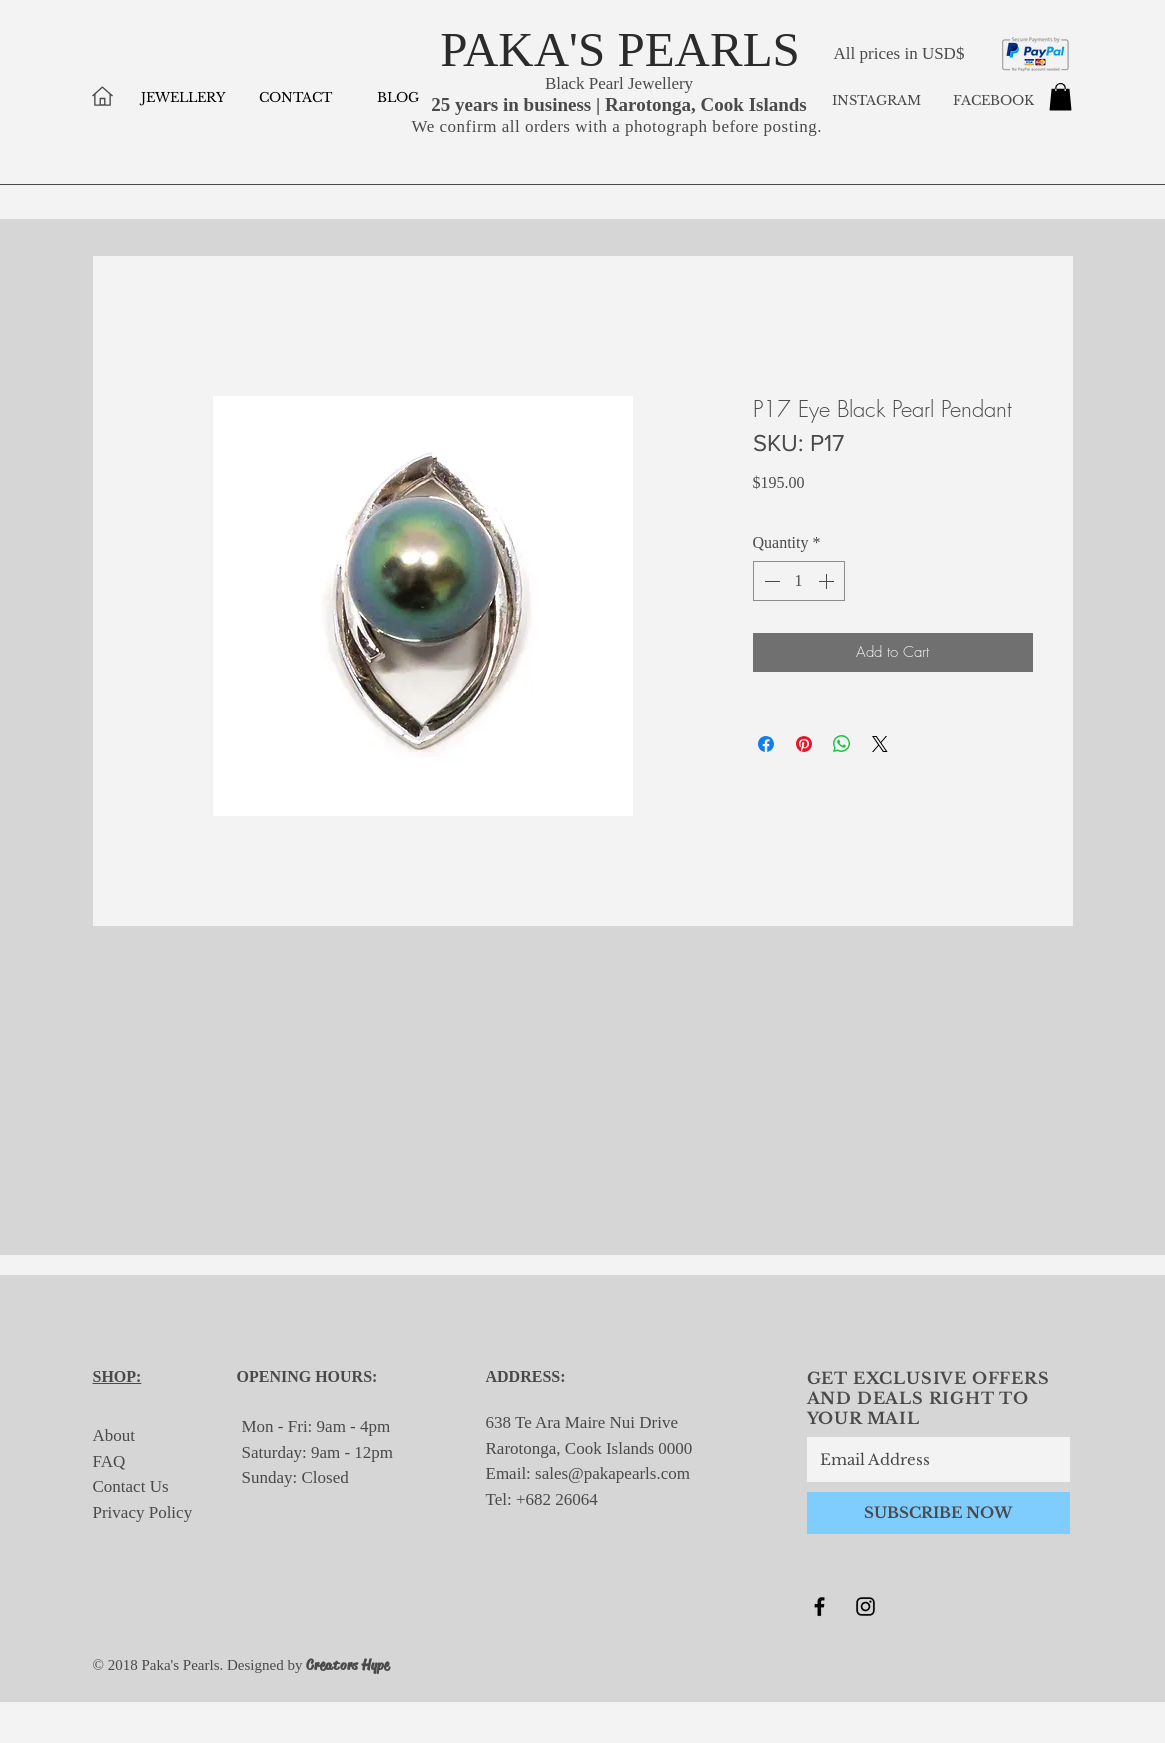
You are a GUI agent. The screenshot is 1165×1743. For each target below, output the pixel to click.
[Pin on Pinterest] (804, 744)
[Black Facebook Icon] (819, 1606)
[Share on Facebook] (766, 744)
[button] (1060, 96)
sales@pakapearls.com (612, 1473)
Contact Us (131, 1486)
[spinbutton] (799, 581)
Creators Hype (348, 1665)
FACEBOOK (991, 100)
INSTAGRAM (876, 100)
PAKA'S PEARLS (620, 49)
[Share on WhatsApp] (842, 744)
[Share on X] (880, 744)
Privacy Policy (143, 1512)
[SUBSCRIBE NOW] (938, 1513)
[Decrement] (770, 581)
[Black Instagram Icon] (865, 1606)
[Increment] (828, 581)
